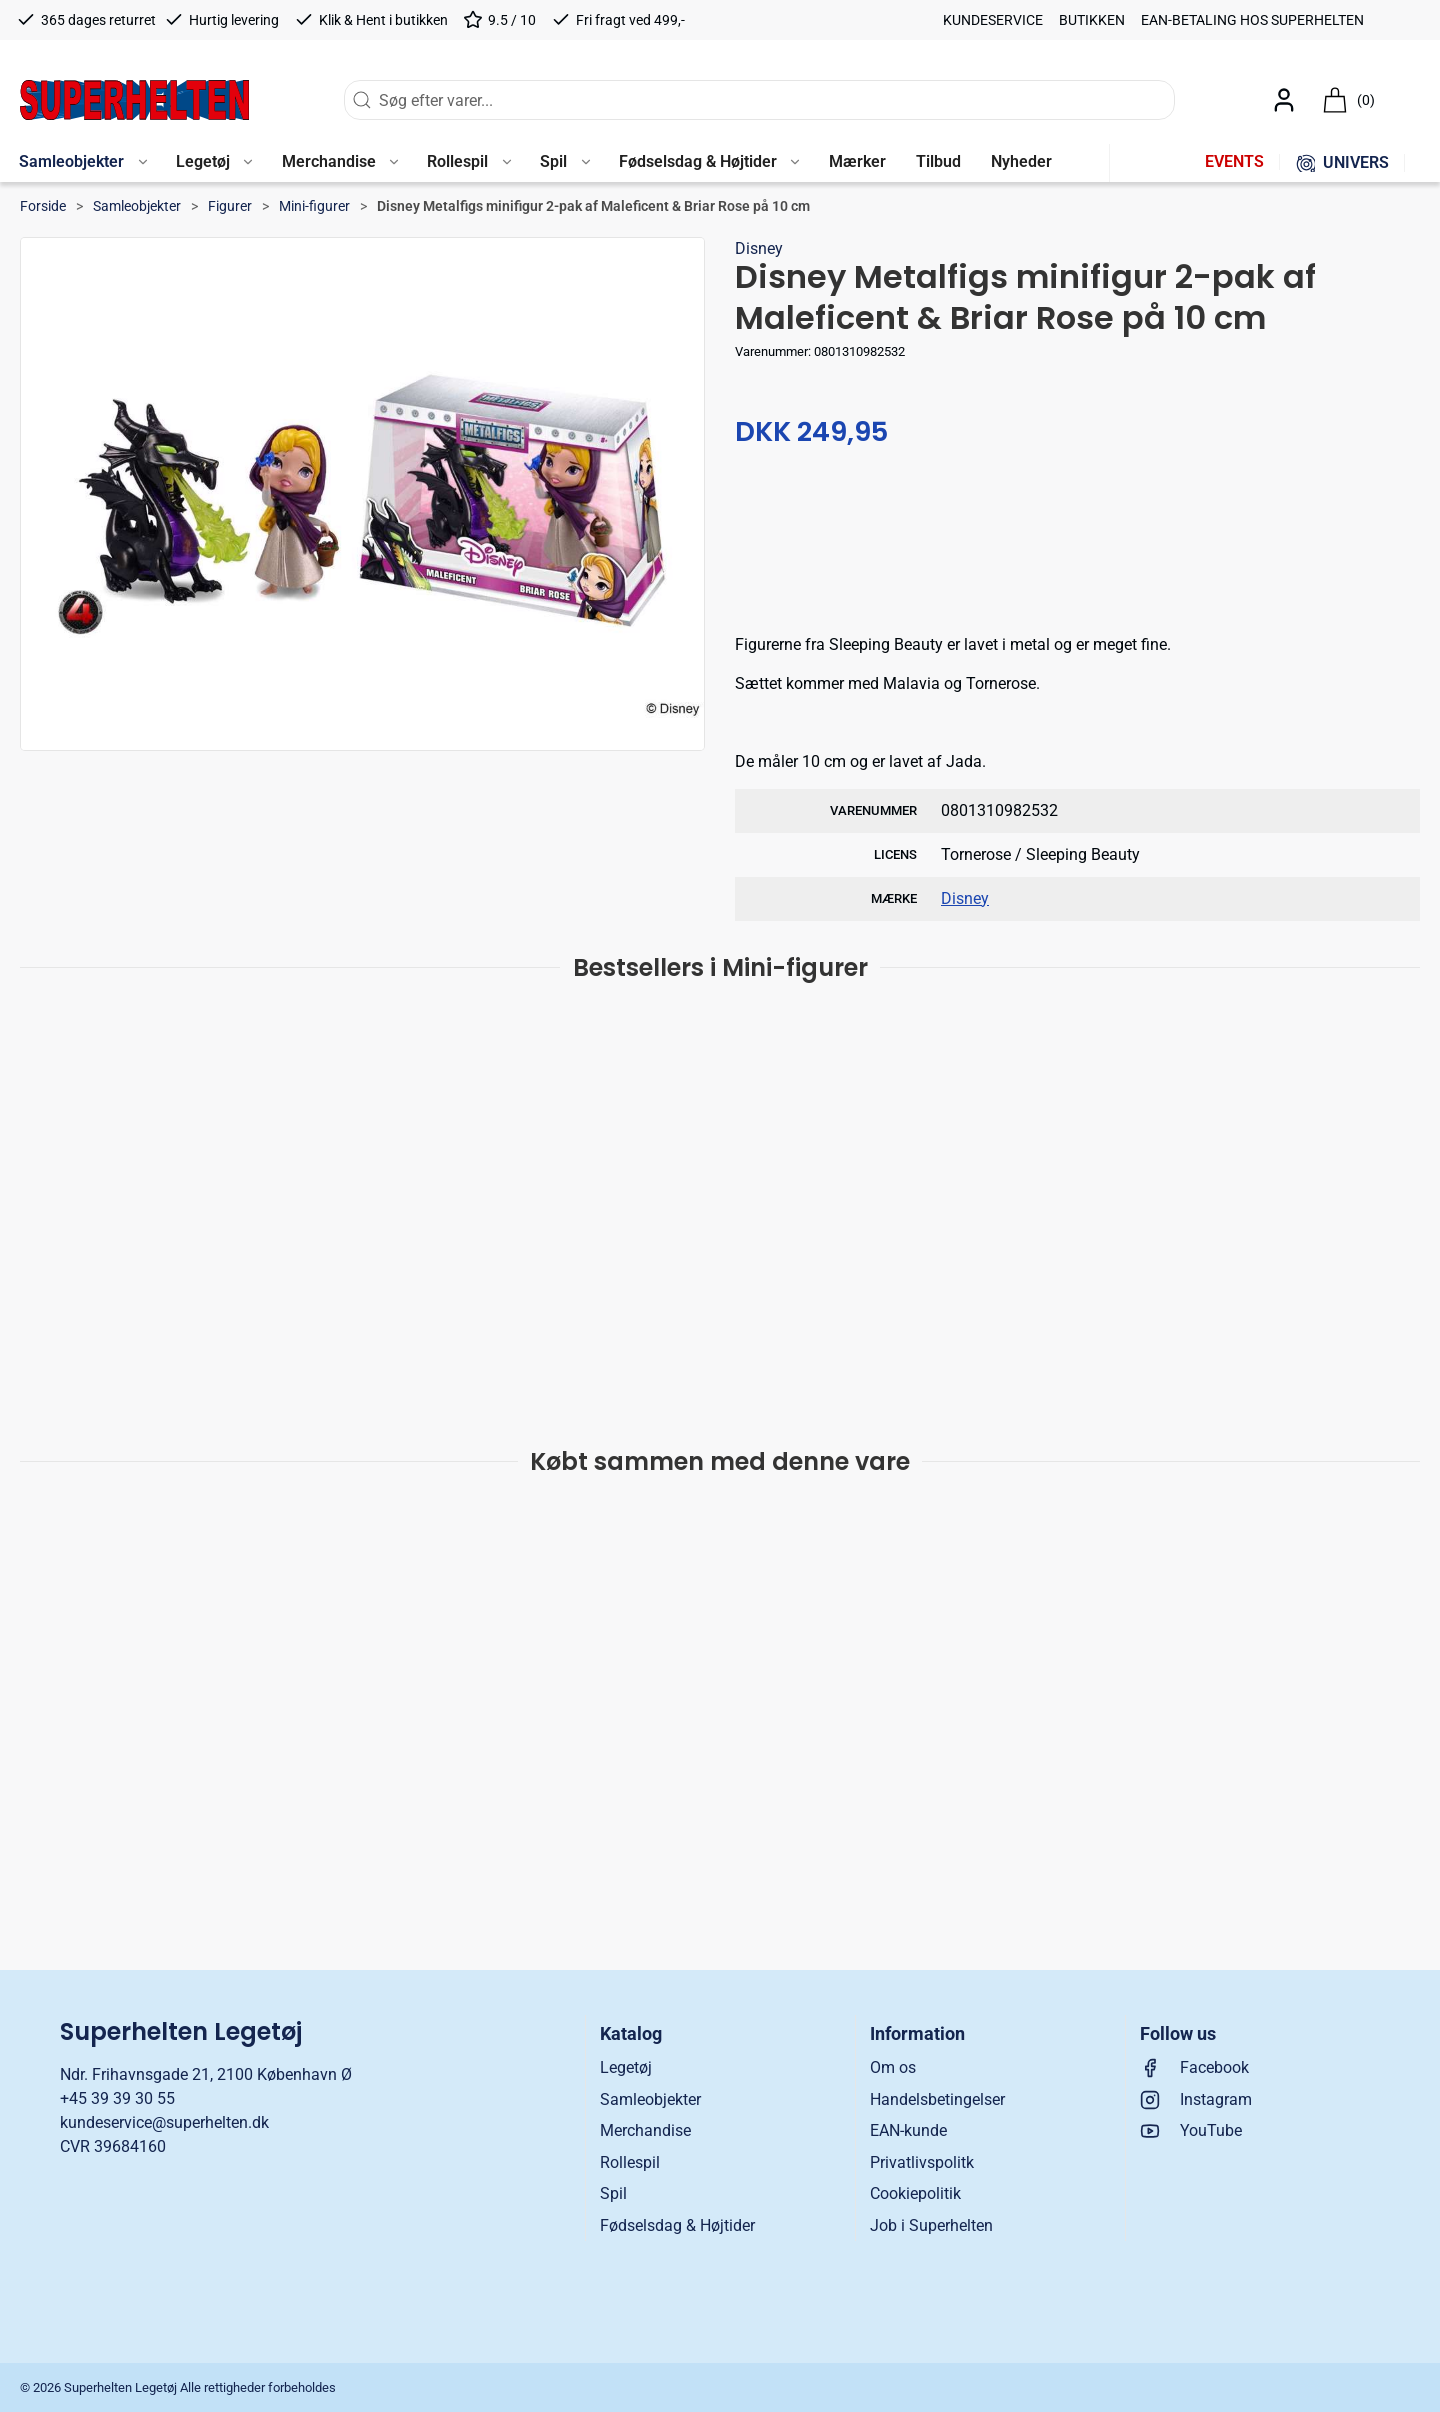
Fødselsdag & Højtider (677, 2225)
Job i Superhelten (931, 2225)
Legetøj (626, 2067)
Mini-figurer (314, 206)
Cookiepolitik (915, 2193)
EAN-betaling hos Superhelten (1252, 20)
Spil (613, 2193)
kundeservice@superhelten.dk (164, 2122)
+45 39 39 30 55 (117, 2098)
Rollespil (630, 2162)
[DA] (134, 100)
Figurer (230, 206)
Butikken (1092, 20)
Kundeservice (993, 20)
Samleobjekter (137, 206)
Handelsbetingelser (937, 2099)
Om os (893, 2067)
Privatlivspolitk (922, 2162)
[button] (82, 163)
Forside (43, 206)
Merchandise (645, 2130)
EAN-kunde (908, 2130)
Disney (759, 248)
